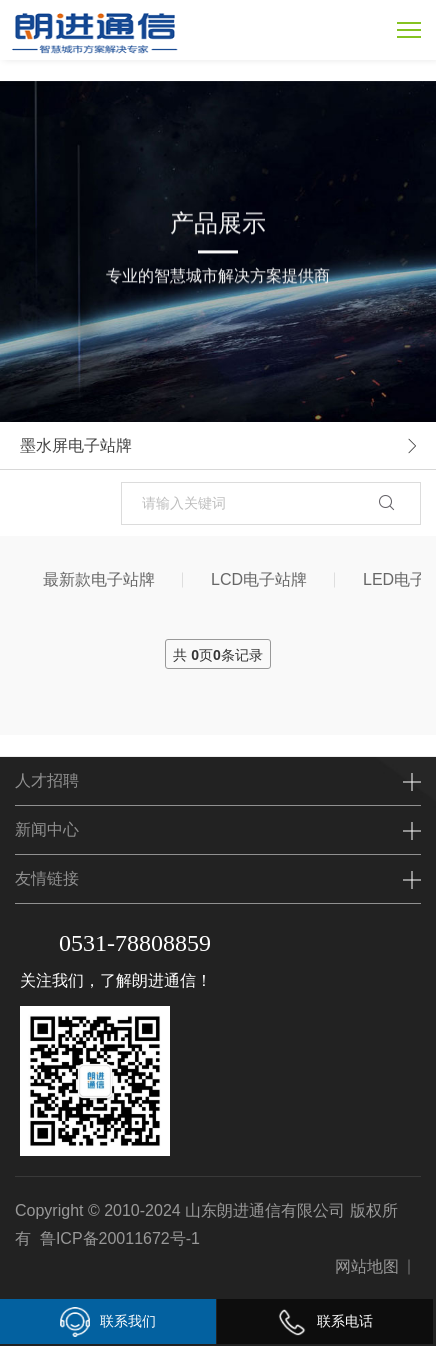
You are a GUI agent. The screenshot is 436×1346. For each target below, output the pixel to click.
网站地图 (367, 1266)
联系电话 (325, 1321)
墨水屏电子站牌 (76, 445)
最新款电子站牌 (99, 579)
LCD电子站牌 (259, 579)
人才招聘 (47, 780)
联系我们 (108, 1322)
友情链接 (47, 878)
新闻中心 (47, 829)
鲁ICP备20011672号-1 (120, 1238)
